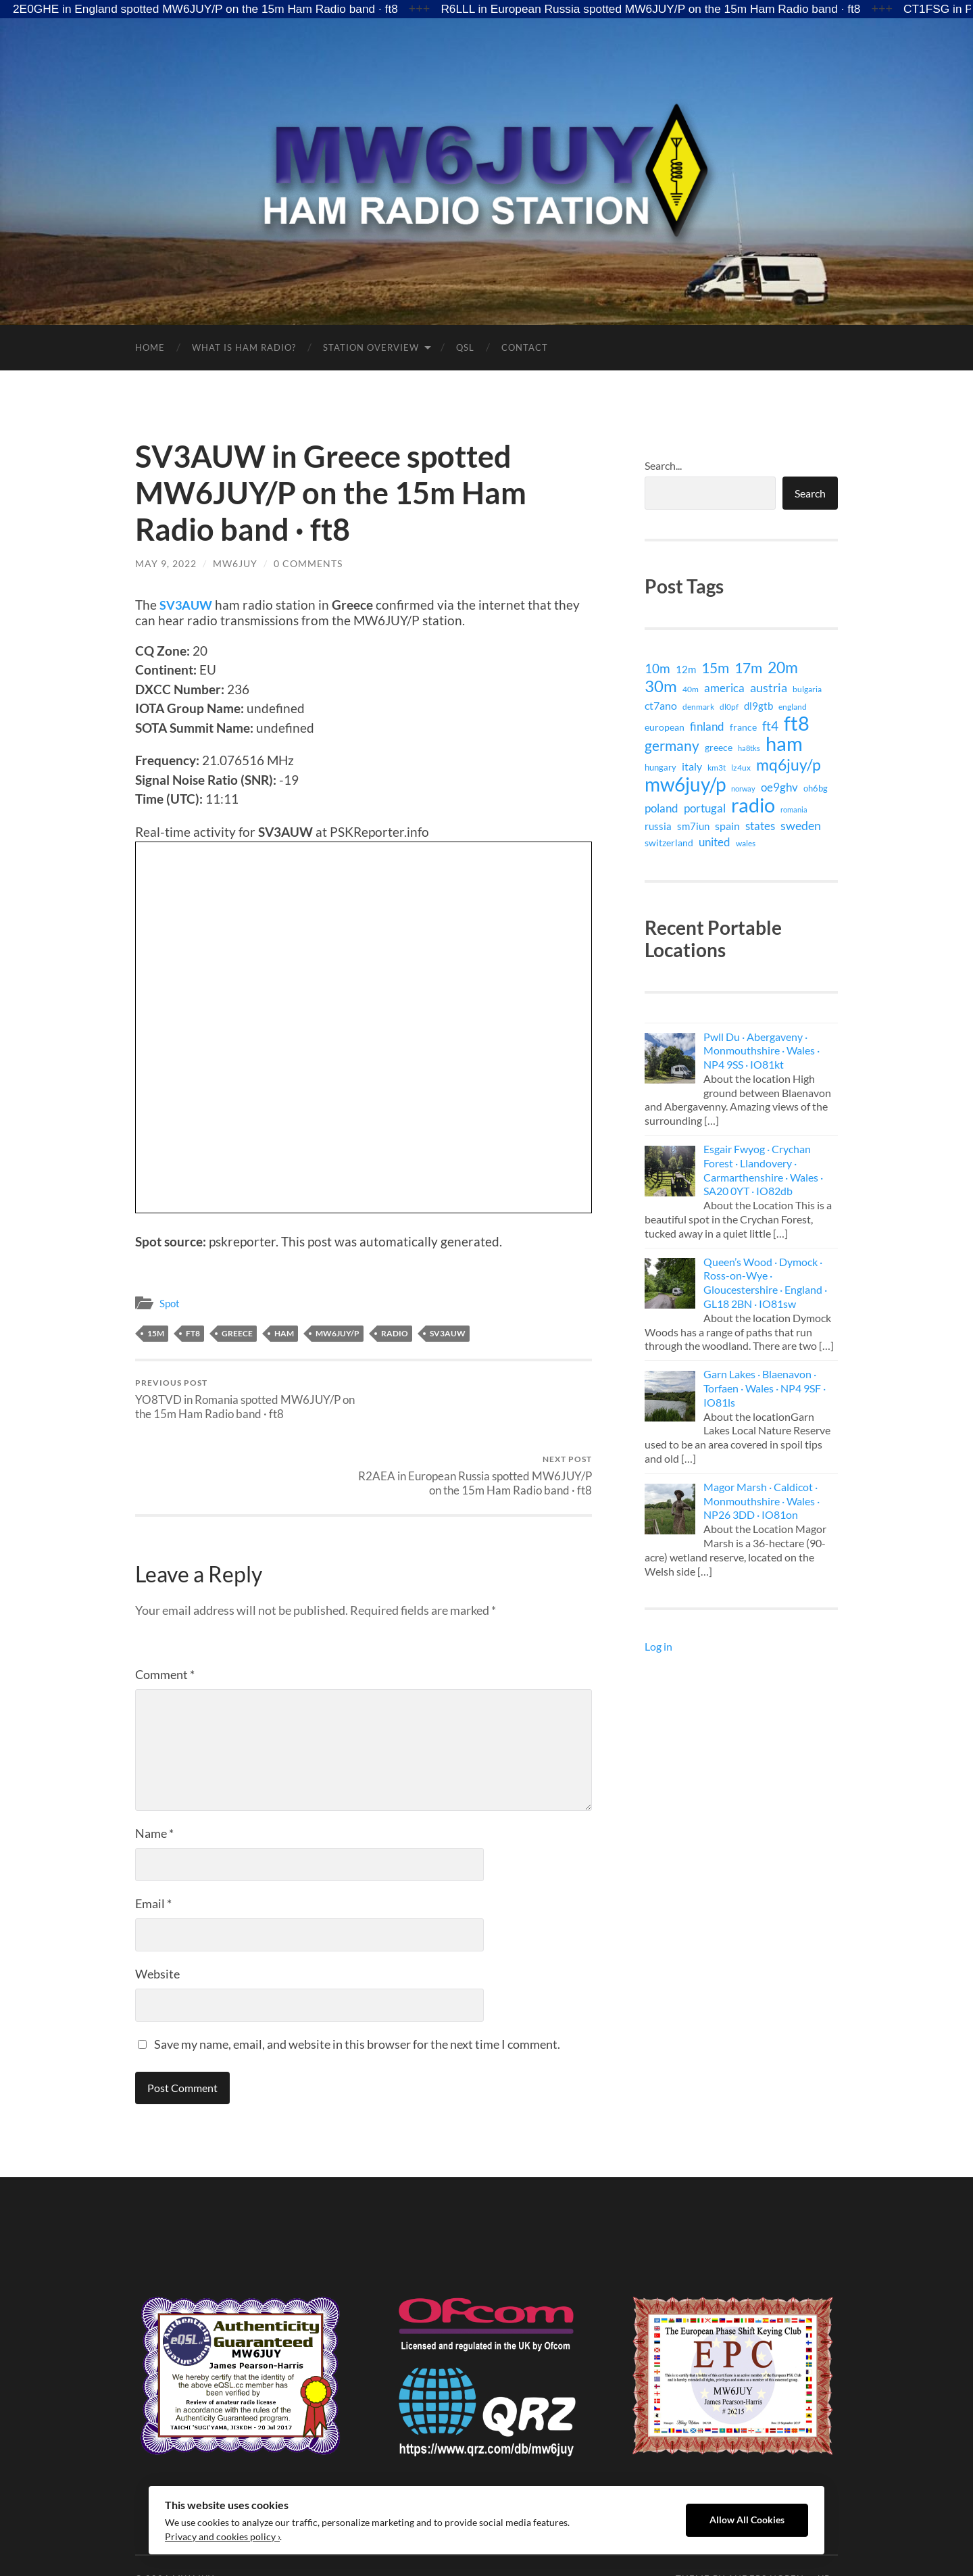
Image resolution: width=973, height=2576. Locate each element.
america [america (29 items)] (724, 688)
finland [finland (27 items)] (707, 726)
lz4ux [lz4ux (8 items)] (741, 767)
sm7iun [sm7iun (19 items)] (693, 826)
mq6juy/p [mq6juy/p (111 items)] (788, 764)
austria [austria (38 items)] (768, 687)
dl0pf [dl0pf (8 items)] (729, 706)
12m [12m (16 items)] (686, 669)
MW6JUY (235, 563)
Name (154, 1771)
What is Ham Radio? (244, 347)
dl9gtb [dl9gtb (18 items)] (758, 706)
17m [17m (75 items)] (748, 668)
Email (153, 1841)
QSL (465, 347)
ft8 (193, 1333)
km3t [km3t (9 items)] (716, 767)
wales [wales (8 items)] (745, 843)
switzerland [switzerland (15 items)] (669, 842)
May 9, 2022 (166, 563)
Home (150, 347)
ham (284, 1333)
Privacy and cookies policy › (222, 2536)
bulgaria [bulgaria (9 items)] (807, 689)
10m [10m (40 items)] (657, 668)
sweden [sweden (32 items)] (800, 826)
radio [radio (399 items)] (753, 805)
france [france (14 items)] (743, 727)
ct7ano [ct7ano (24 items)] (661, 705)
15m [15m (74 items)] (715, 668)
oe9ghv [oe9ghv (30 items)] (779, 787)
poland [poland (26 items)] (661, 808)
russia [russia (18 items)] (658, 826)
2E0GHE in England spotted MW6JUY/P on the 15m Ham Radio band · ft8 (213, 9)
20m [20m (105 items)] (783, 667)
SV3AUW (186, 604)
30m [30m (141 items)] (661, 686)
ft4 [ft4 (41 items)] (770, 726)
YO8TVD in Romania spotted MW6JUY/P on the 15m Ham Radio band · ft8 (247, 1399)
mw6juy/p (337, 1333)
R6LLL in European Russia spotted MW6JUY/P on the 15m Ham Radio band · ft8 (675, 9)
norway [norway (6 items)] (743, 788)
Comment (165, 1612)
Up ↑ (828, 2516)
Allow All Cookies (746, 2519)
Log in (658, 1646)
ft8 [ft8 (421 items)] (796, 723)
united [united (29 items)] (714, 842)
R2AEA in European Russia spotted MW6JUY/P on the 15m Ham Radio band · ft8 (480, 1406)
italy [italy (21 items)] (692, 766)
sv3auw (448, 1333)
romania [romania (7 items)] (793, 809)
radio (394, 1333)
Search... (663, 465)
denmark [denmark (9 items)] (698, 707)
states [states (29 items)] (760, 826)
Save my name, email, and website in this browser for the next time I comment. (357, 1981)
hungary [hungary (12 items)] (660, 767)
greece (237, 1333)
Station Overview (371, 347)
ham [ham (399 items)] (784, 743)
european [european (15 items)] (664, 727)
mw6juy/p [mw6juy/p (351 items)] (685, 784)
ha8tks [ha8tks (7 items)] (749, 748)
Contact (524, 347)
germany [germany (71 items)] (672, 745)
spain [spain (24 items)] (727, 825)
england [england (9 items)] (792, 707)
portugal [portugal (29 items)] (705, 808)
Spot (169, 1303)
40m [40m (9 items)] (690, 689)
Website (157, 1911)
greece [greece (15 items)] (718, 747)
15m (155, 1333)
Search (810, 493)
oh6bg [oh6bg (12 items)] (815, 788)
